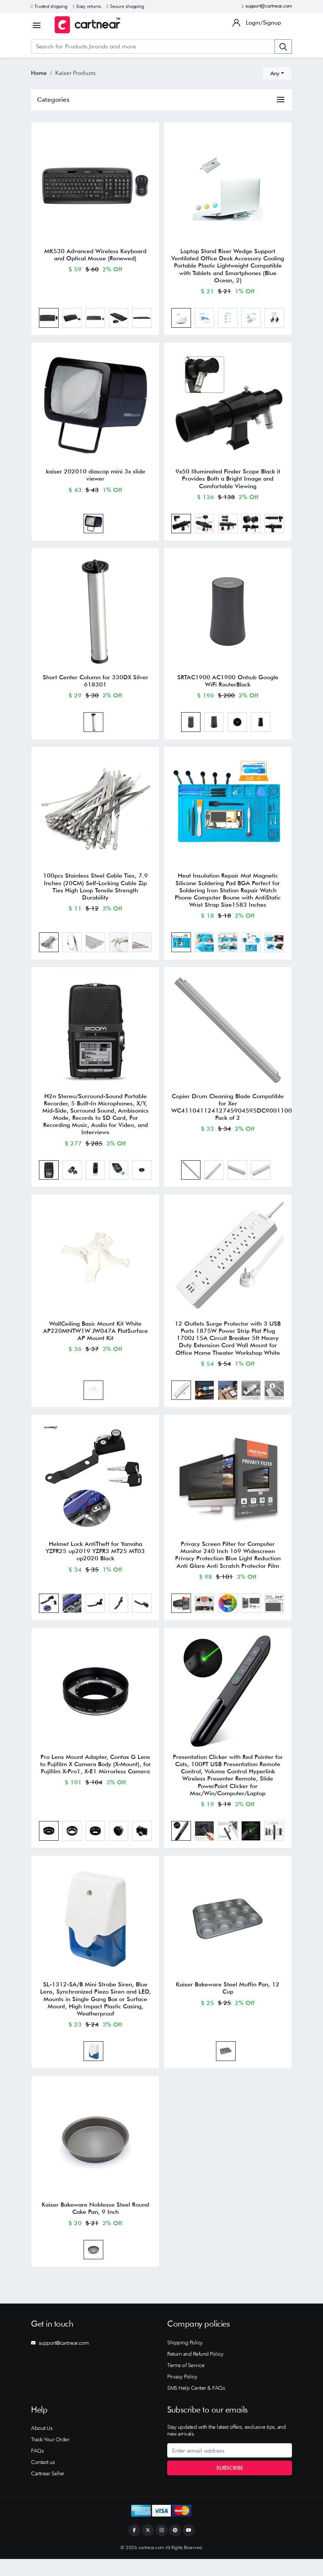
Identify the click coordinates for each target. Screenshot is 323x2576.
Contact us (42, 2479)
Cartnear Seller (47, 2490)
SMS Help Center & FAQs (196, 2405)
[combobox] (277, 73)
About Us (41, 2445)
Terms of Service (185, 2382)
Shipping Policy (185, 2359)
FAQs (37, 2467)
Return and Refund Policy (195, 2370)
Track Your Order (50, 2456)
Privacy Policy (182, 2393)
